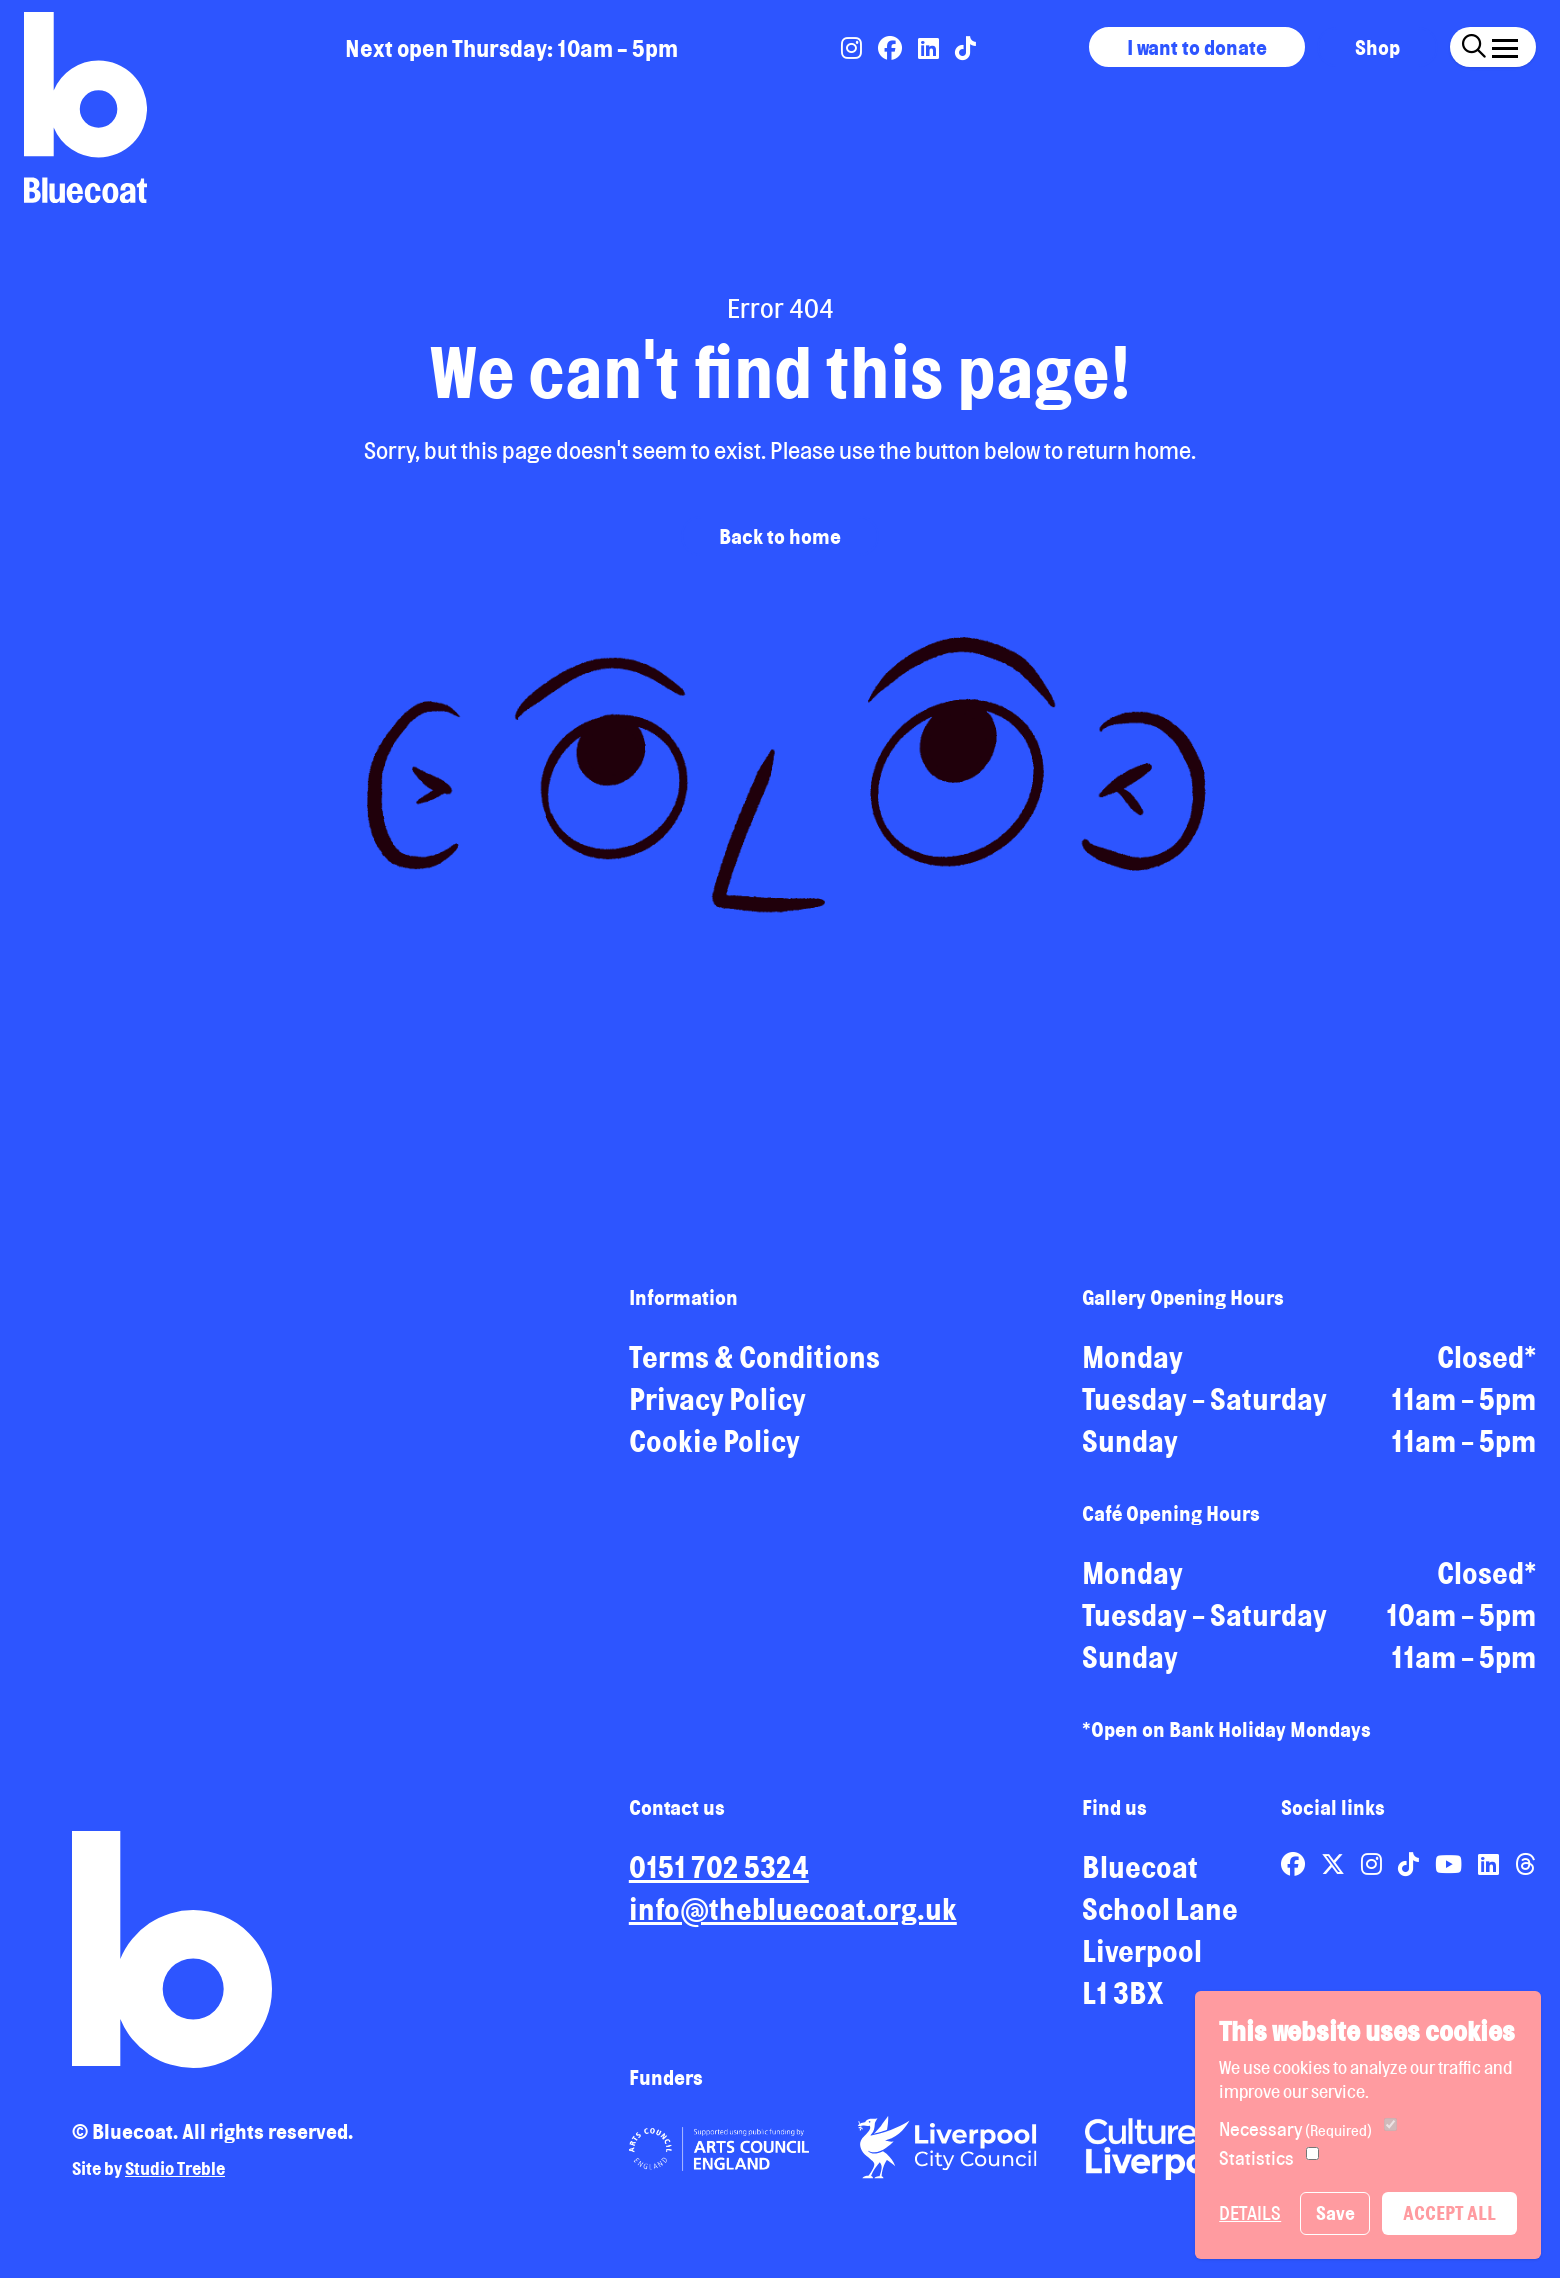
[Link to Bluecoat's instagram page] (853, 48)
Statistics (1256, 2158)
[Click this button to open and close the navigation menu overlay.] (1505, 44)
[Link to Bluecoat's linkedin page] (930, 48)
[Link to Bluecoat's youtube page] (1450, 1879)
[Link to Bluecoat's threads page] (1525, 1879)
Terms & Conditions (754, 1372)
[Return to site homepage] (85, 107)
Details (1250, 2213)
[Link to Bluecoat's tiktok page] (965, 48)
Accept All (1449, 2213)
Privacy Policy (717, 1414)
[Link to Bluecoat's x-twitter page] (1335, 1879)
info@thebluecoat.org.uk (793, 1924)
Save (1335, 2213)
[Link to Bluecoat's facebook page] (892, 48)
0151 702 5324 (719, 1882)
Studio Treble (175, 2182)
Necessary (1295, 2129)
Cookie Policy (714, 1456)
